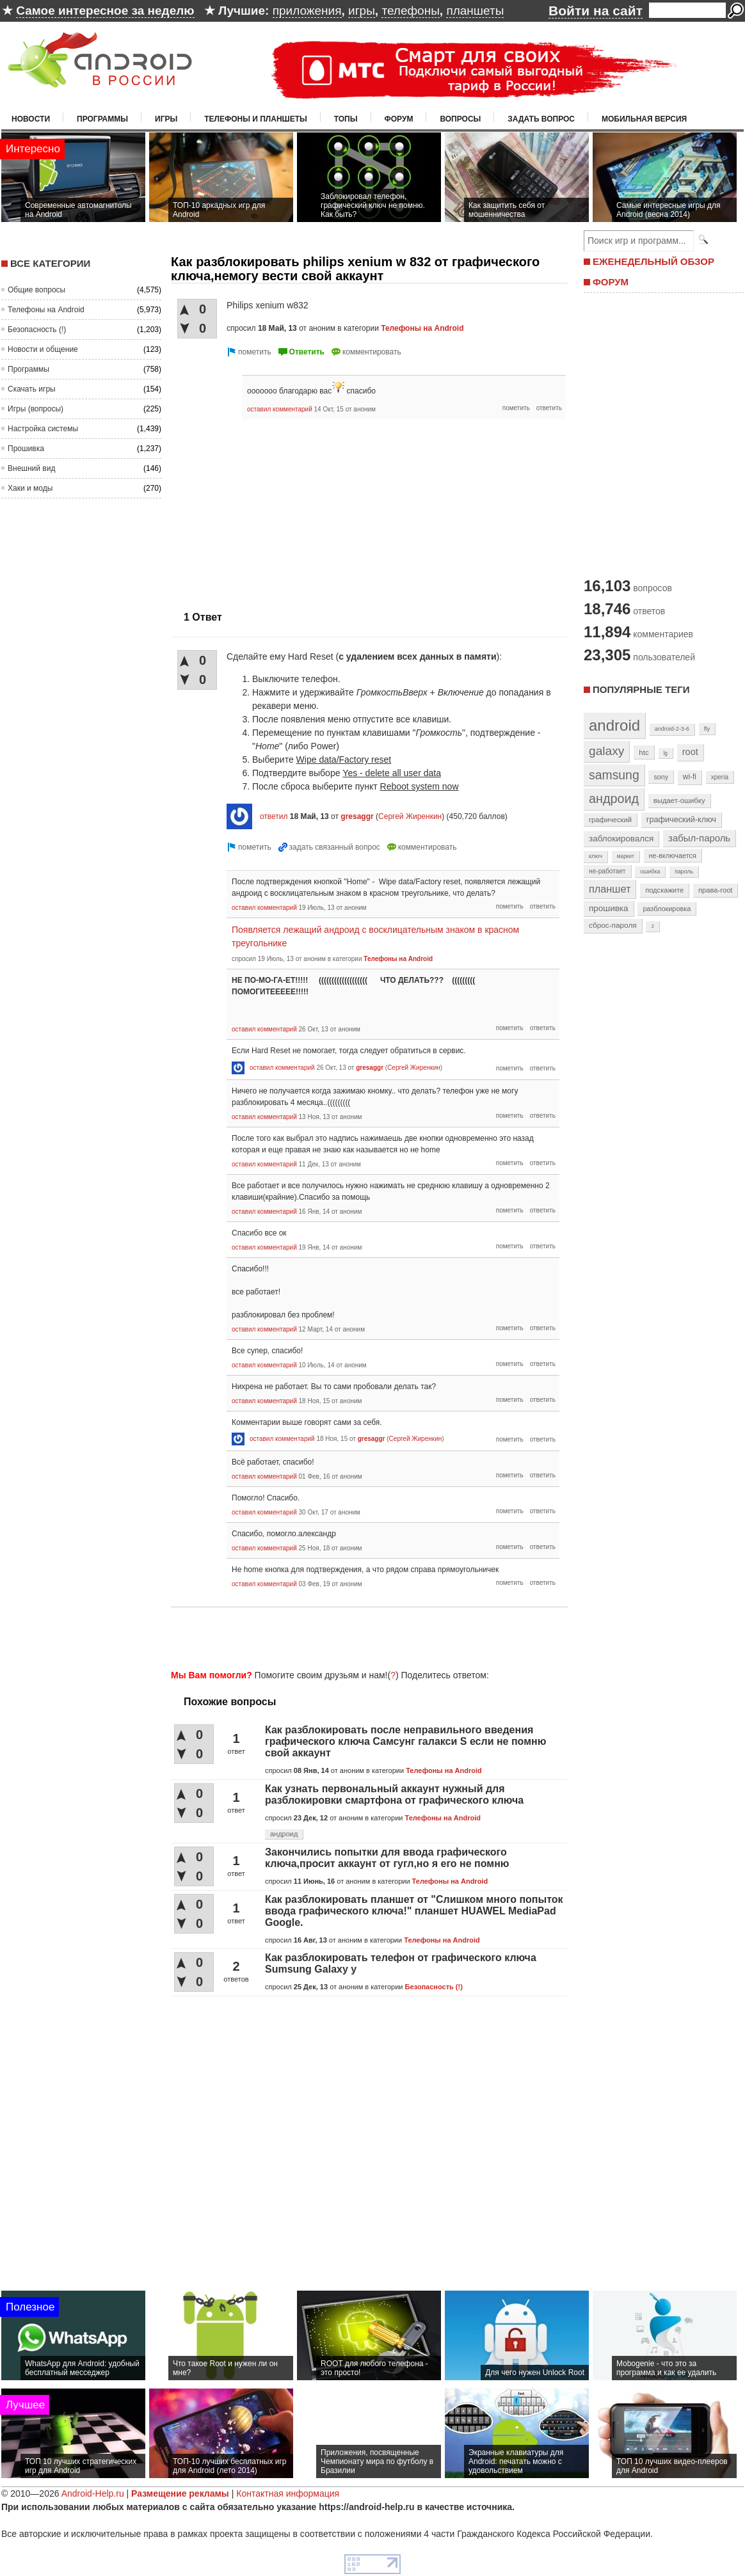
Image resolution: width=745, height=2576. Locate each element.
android (614, 725)
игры (361, 10)
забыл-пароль (699, 838)
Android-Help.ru (92, 2493)
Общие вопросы (36, 289)
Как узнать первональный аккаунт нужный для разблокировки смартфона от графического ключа (394, 1794)
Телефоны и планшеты (255, 119)
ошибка (650, 871)
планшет (609, 888)
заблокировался (621, 838)
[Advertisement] (365, 1636)
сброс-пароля (613, 925)
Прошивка (26, 448)
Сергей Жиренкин (410, 816)
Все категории (50, 263)
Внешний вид (31, 468)
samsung (614, 775)
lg (666, 753)
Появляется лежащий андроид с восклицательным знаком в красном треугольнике (375, 936)
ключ (595, 856)
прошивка (609, 908)
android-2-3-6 (672, 729)
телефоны (410, 10)
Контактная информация (287, 2493)
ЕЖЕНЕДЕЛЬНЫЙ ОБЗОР (653, 261)
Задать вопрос (541, 119)
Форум (399, 119)
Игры (166, 119)
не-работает (607, 871)
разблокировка (667, 908)
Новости (31, 119)
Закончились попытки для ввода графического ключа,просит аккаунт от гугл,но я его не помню (387, 1858)
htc (643, 752)
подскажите (664, 890)
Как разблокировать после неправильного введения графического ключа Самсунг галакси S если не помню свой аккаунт (405, 1741)
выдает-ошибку (679, 800)
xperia (719, 777)
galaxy (606, 751)
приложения (307, 10)
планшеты (475, 10)
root (690, 752)
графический (610, 819)
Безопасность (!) (37, 329)
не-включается (672, 855)
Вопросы (460, 119)
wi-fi (689, 776)
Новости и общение (43, 349)
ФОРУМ (611, 281)
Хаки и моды (30, 488)
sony (660, 777)
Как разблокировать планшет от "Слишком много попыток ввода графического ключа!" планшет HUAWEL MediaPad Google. (414, 1911)
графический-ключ (681, 819)
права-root (715, 890)
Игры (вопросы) (35, 408)
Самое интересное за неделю (105, 10)
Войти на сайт (596, 10)
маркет (625, 856)
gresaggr (356, 816)
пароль (684, 871)
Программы (102, 119)
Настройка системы (43, 428)
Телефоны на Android (46, 309)
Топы (346, 119)
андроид (284, 1834)
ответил (274, 816)
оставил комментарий (279, 409)
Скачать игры (32, 389)
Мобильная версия (644, 119)
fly (707, 728)
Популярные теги (641, 689)
